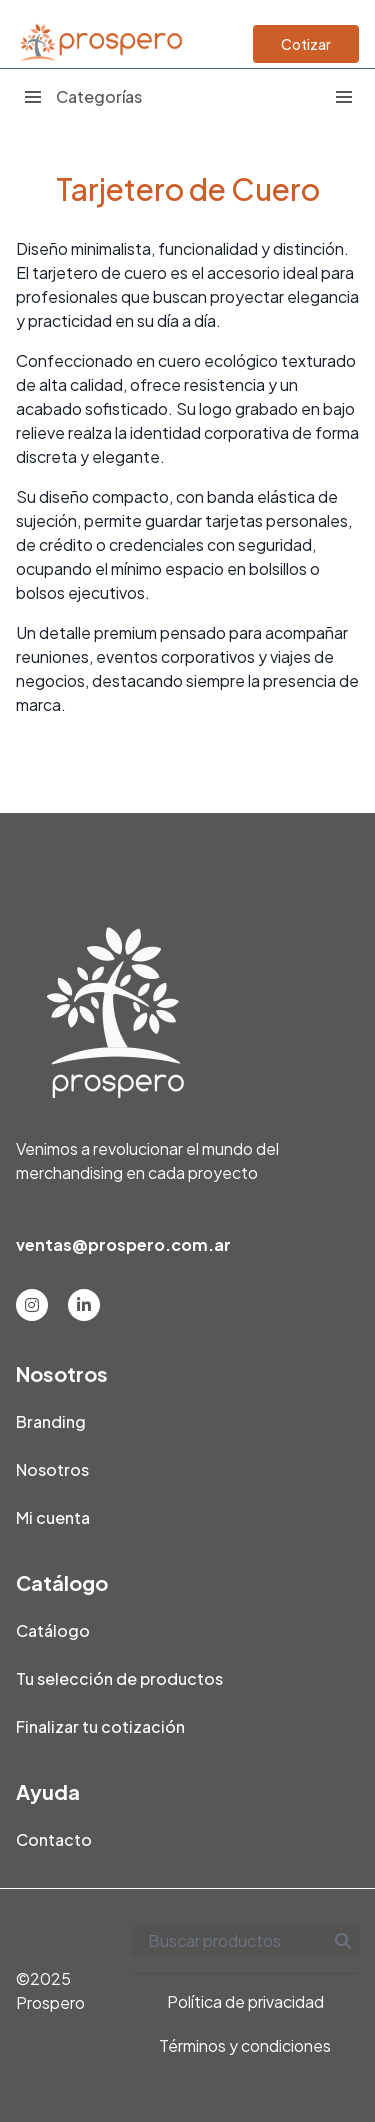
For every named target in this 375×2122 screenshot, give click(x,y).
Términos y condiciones (245, 2045)
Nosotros (52, 1469)
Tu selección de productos (119, 1678)
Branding (51, 1421)
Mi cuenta (53, 1517)
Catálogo (53, 1630)
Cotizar (306, 44)
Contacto (54, 1839)
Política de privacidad (245, 2001)
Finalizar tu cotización (100, 1726)
